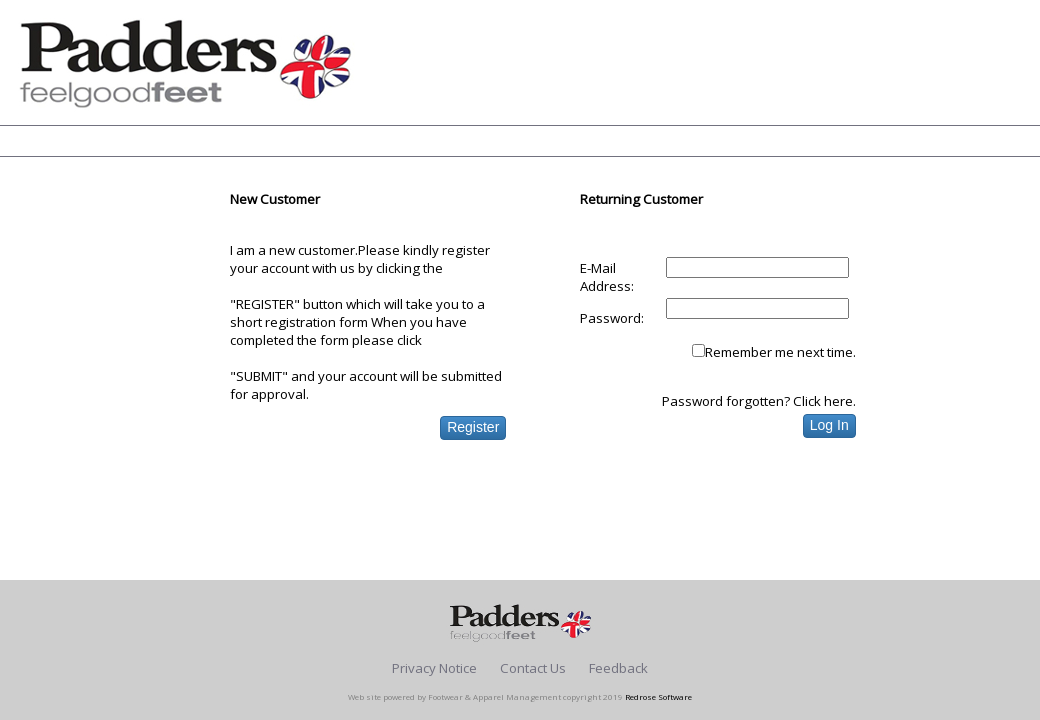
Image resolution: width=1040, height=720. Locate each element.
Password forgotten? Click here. (759, 401)
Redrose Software (658, 696)
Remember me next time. (780, 352)
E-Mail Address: (607, 277)
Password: (612, 318)
